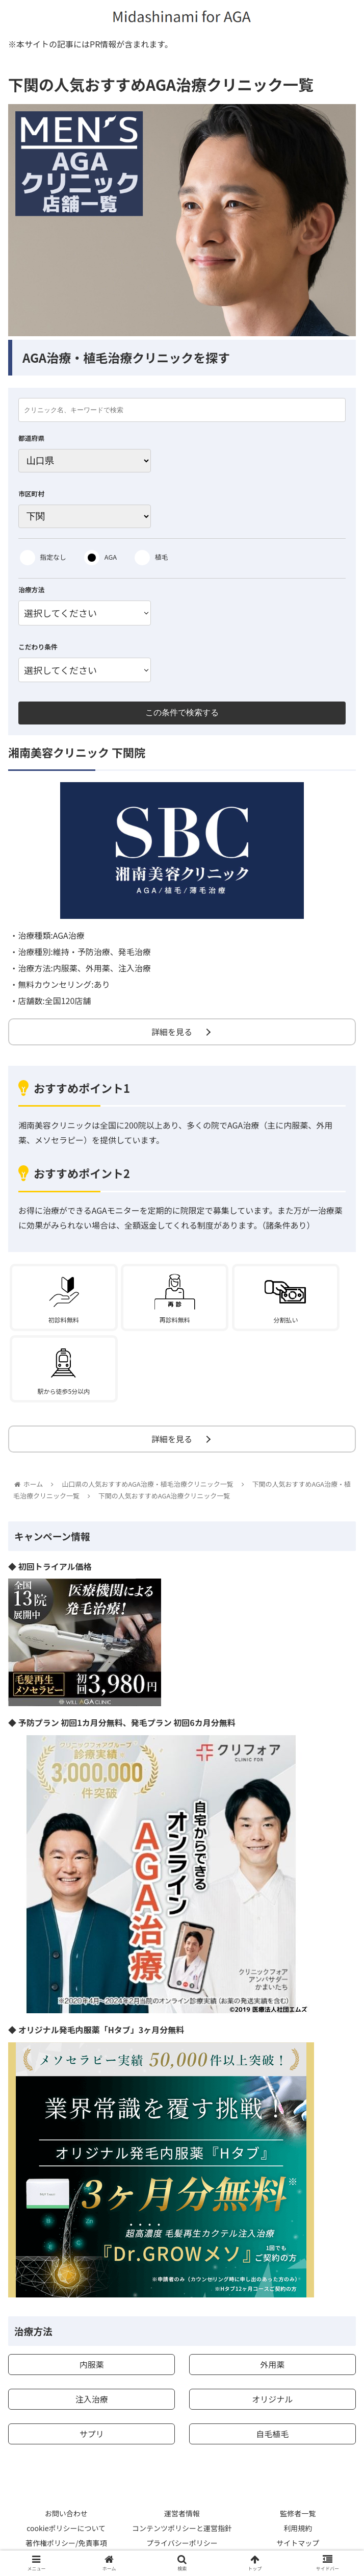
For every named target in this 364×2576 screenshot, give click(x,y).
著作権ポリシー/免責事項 (66, 2543)
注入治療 (91, 2399)
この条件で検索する (182, 712)
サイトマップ (297, 2543)
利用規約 (297, 2528)
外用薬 (272, 2364)
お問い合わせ (66, 2513)
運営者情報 (182, 2513)
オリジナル (272, 2399)
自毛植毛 (272, 2434)
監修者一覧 (298, 2513)
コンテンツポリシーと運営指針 (182, 2528)
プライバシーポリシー (182, 2543)
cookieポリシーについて (66, 2528)
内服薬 (92, 2364)
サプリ (92, 2434)
